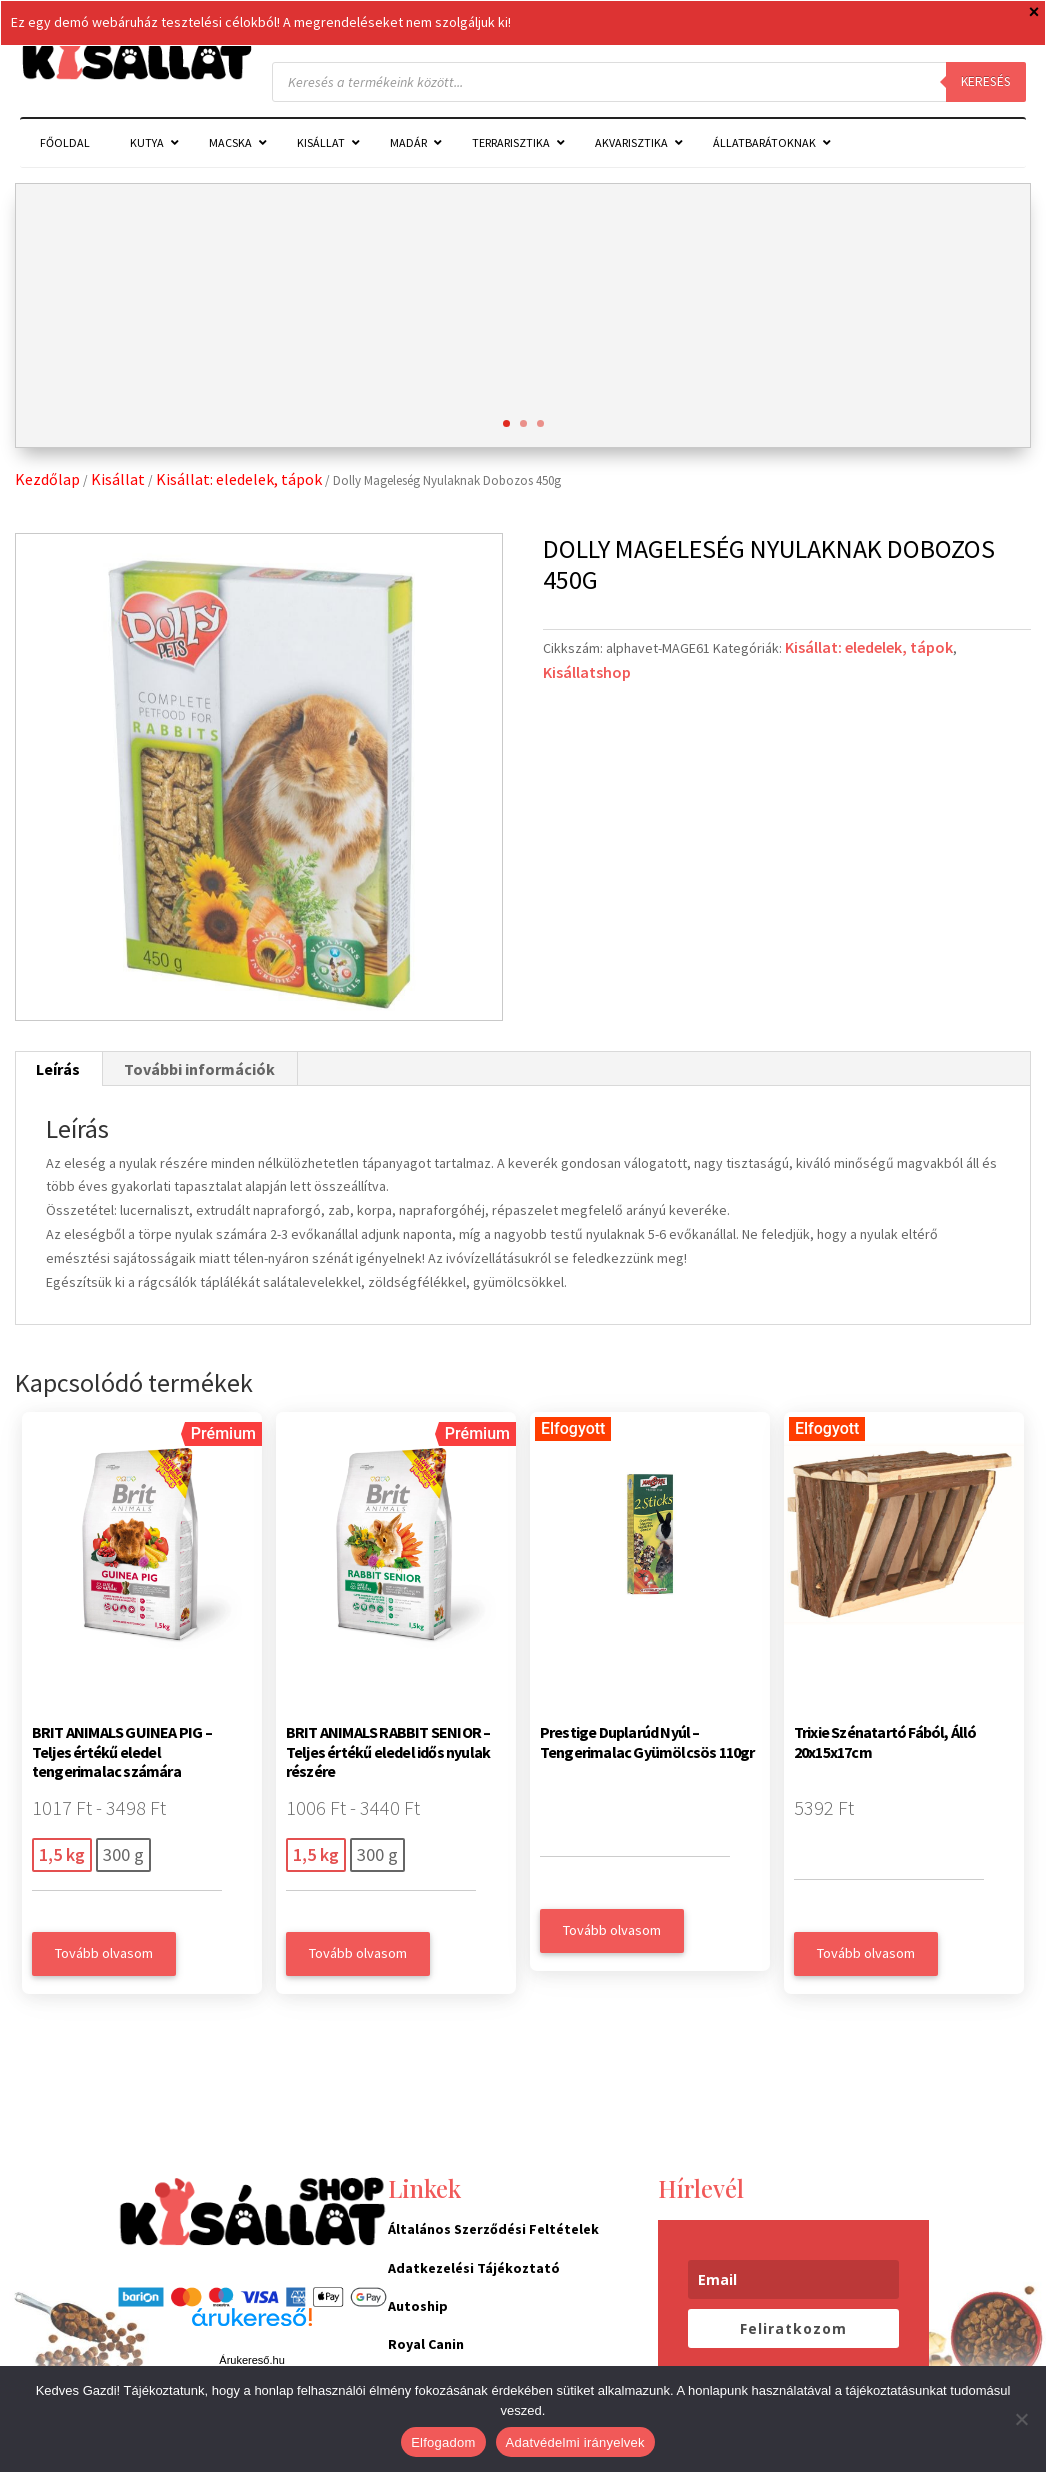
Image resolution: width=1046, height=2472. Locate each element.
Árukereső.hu (251, 2360)
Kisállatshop (587, 672)
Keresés (986, 81)
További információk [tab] (199, 1069)
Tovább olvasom (104, 1953)
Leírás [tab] (58, 1069)
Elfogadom (443, 2442)
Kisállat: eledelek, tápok (239, 479)
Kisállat (118, 479)
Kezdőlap (47, 479)
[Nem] (1021, 2419)
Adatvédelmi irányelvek (575, 2442)
